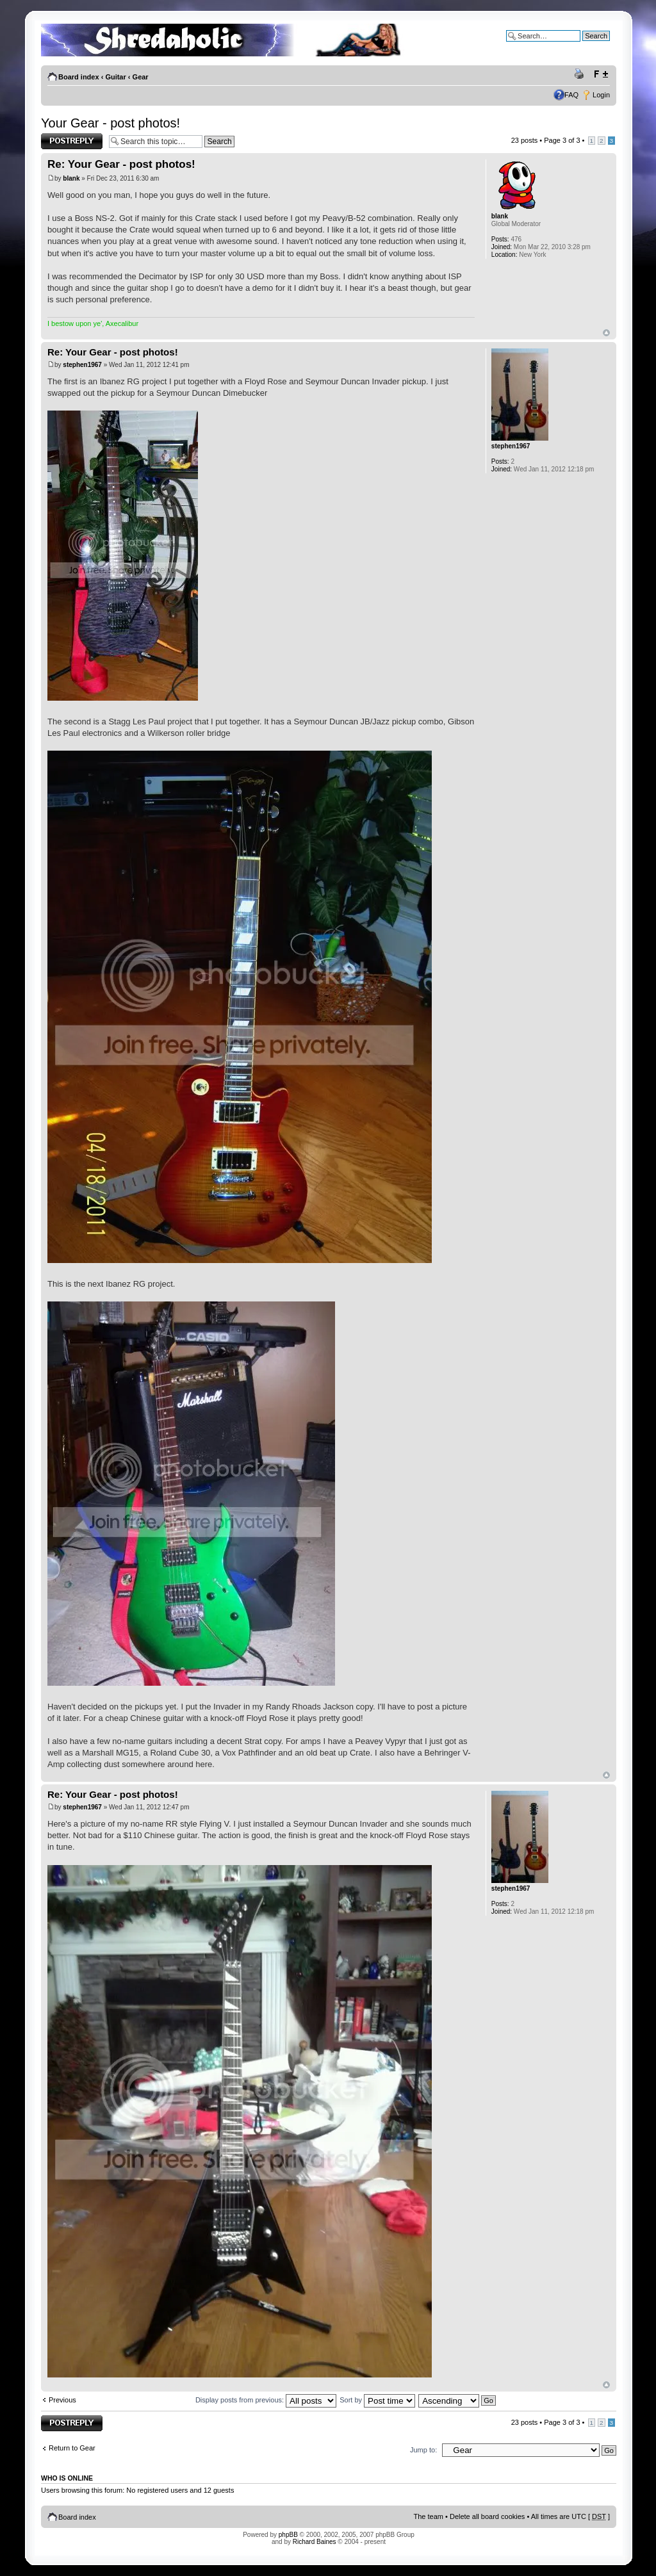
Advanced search (582, 45)
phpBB (288, 2534)
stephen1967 (82, 364)
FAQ (571, 95)
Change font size (600, 74)
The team (428, 2516)
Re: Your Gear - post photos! (121, 164)
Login (601, 95)
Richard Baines (314, 2541)
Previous (62, 2400)
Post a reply (71, 141)
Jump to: (423, 2450)
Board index (78, 77)
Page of (562, 140)
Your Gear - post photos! (110, 123)
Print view (581, 74)
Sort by (377, 2400)
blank (71, 178)
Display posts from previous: (265, 2400)
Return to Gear (72, 2448)
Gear (141, 77)
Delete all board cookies (487, 2516)
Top (606, 332)
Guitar (115, 77)
